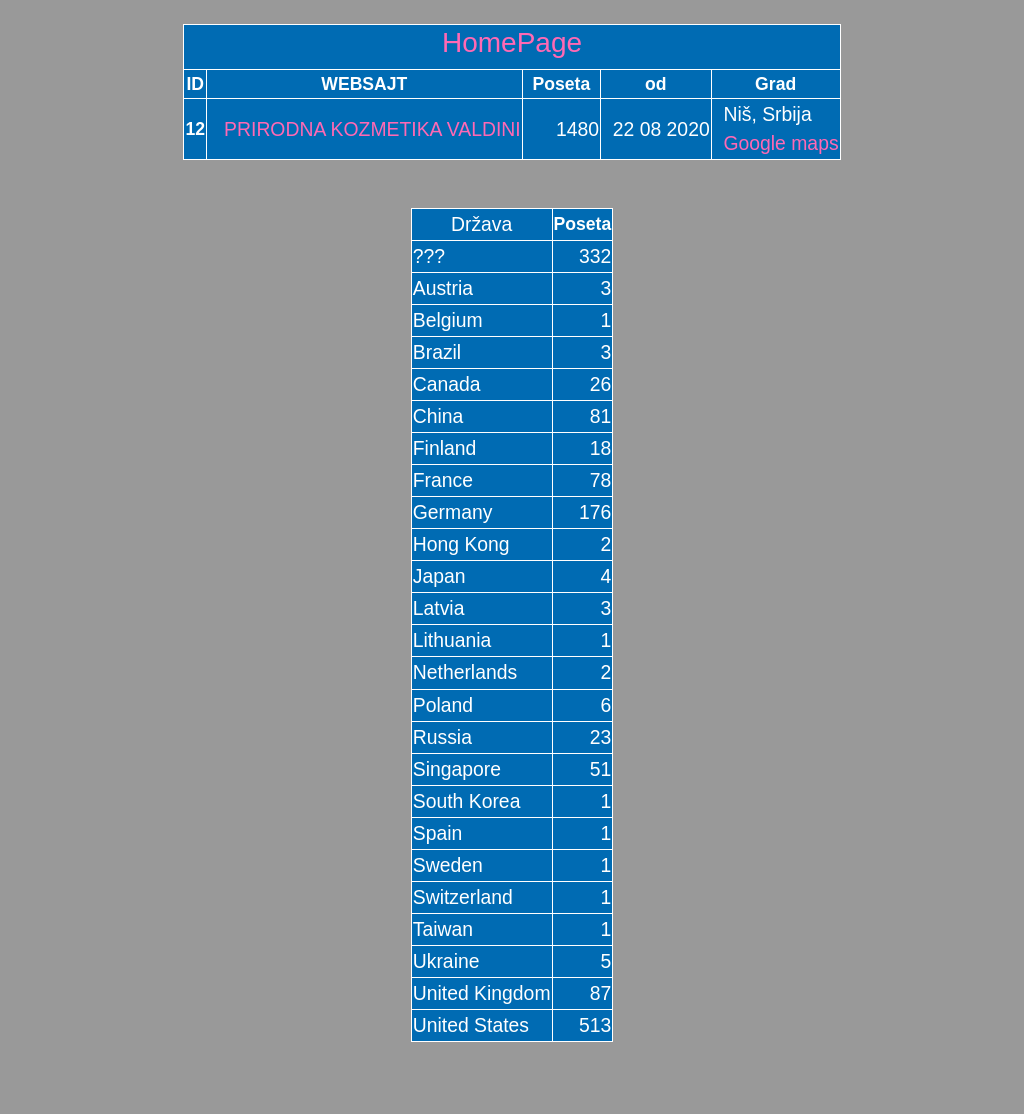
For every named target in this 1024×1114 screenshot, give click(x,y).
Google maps (780, 143)
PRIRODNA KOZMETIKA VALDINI (364, 129)
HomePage (512, 42)
